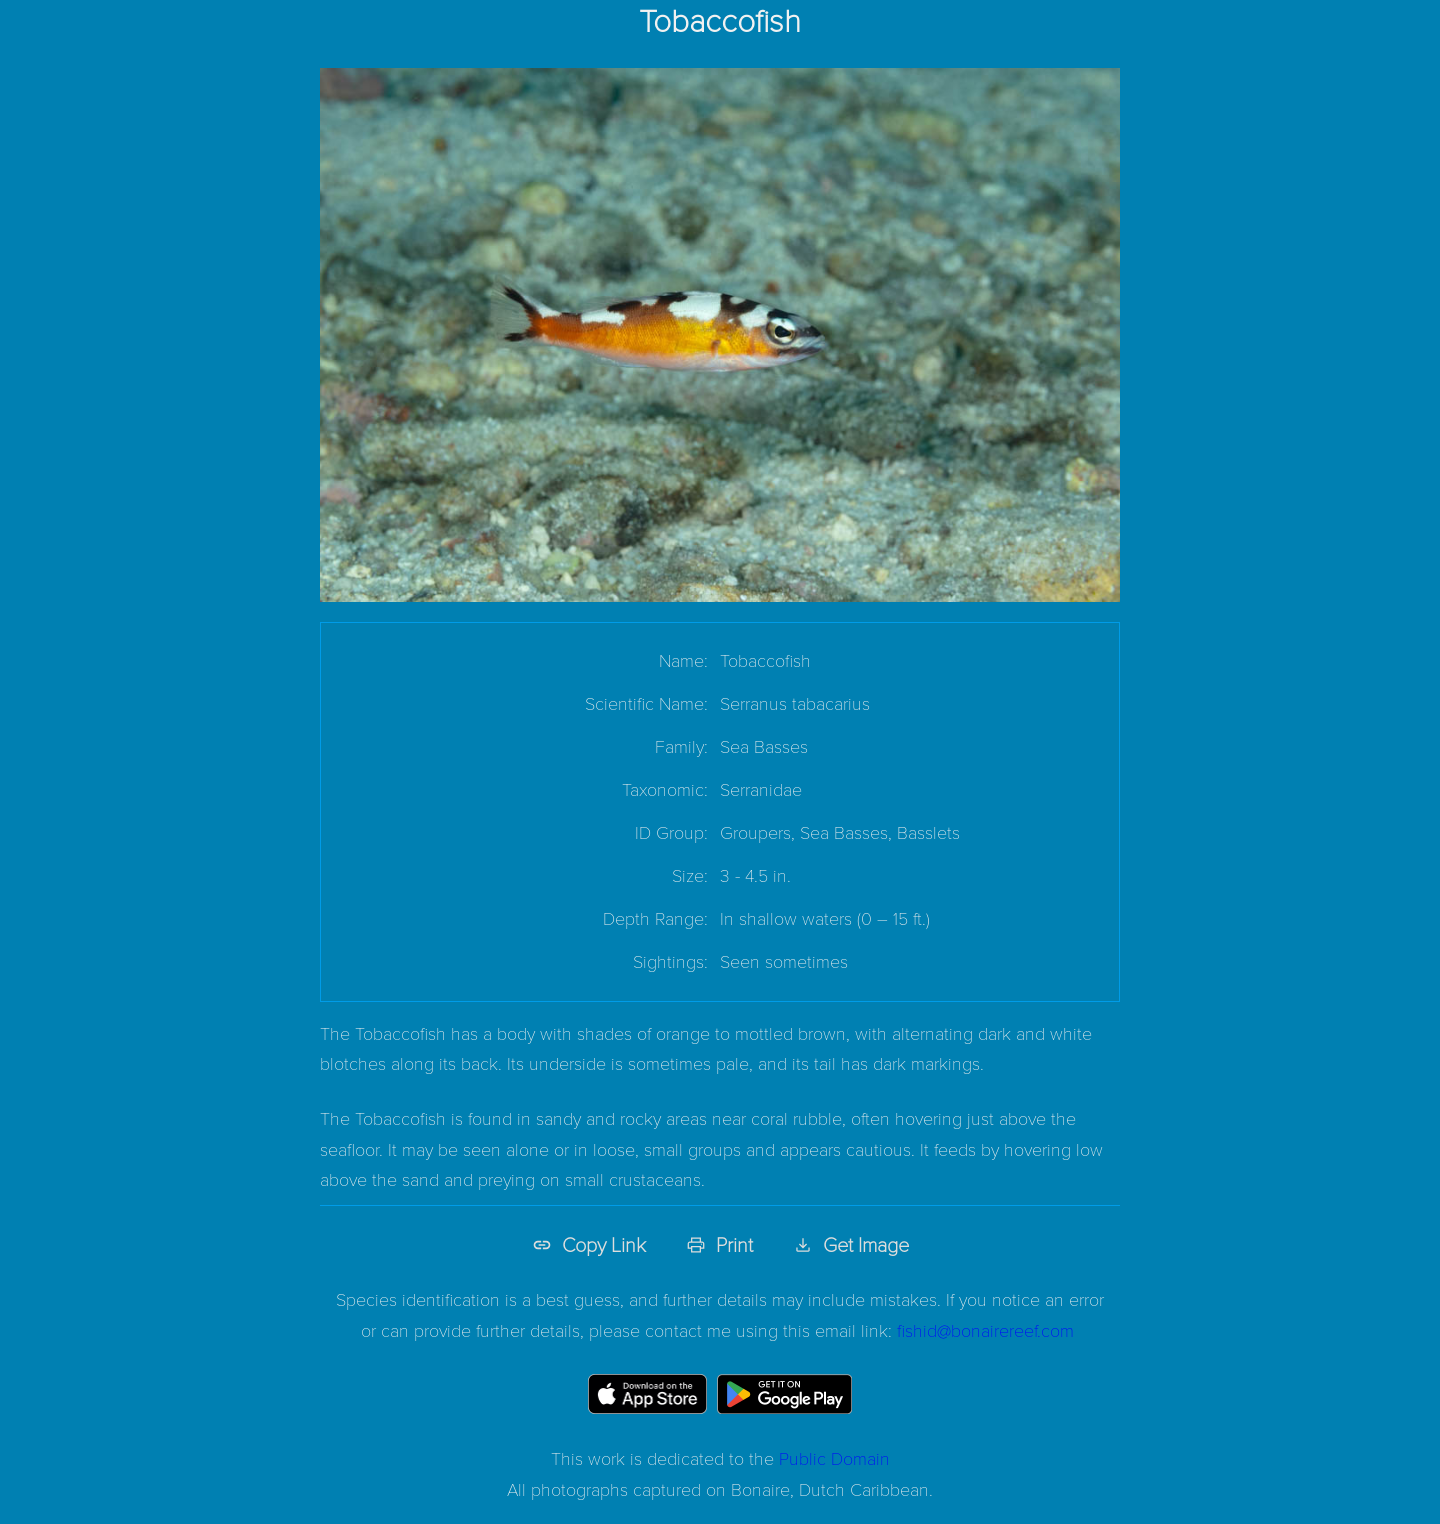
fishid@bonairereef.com (985, 1330)
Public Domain (834, 1458)
